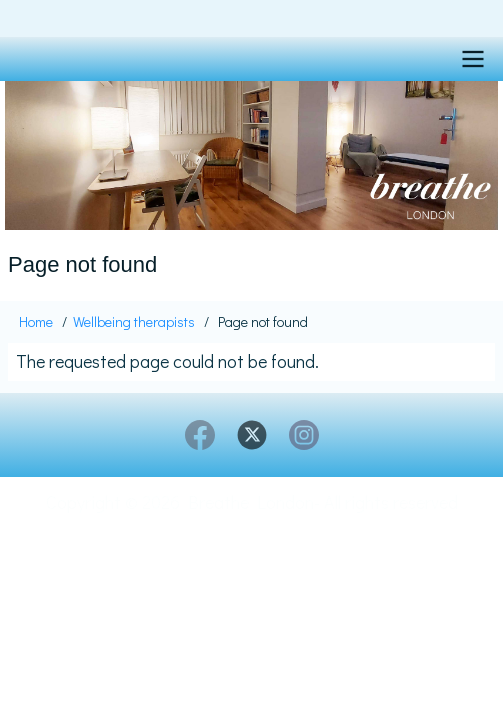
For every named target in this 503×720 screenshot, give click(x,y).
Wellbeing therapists (134, 321)
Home (36, 321)
